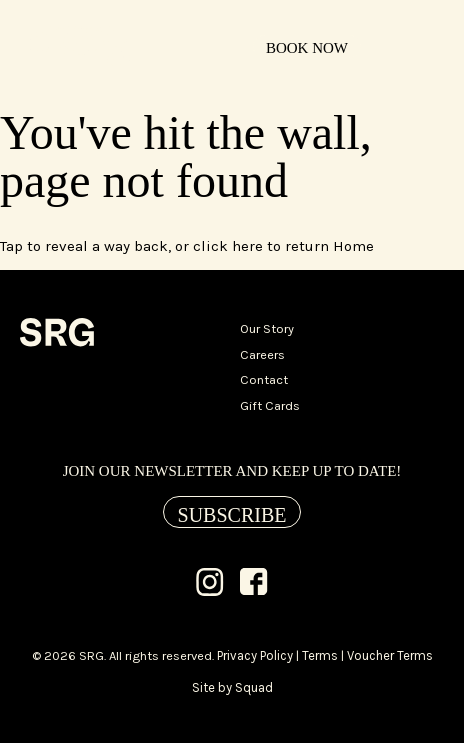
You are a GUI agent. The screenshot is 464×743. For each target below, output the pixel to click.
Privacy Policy (255, 655)
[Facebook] (254, 584)
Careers (262, 354)
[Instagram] (210, 584)
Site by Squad (232, 687)
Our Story (267, 328)
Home (353, 246)
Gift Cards (270, 405)
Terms (320, 655)
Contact (264, 379)
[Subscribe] (232, 512)
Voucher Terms (390, 655)
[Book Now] (307, 47)
